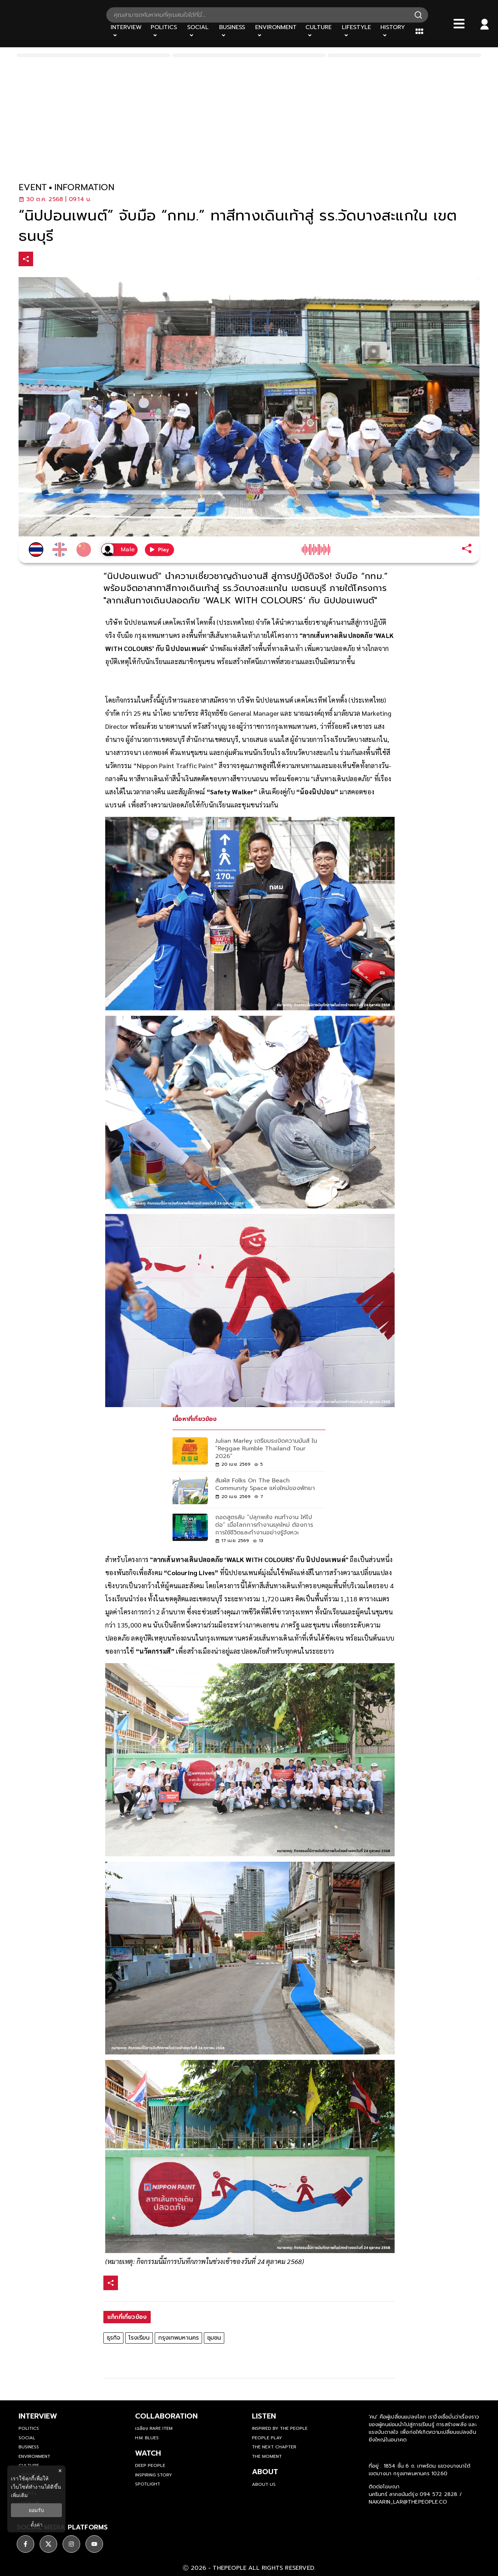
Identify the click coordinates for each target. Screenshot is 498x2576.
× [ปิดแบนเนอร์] (60, 2471)
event (33, 187)
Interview (38, 2416)
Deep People (150, 2465)
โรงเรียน (139, 2337)
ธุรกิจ (113, 2337)
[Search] (418, 15)
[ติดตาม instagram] (71, 2544)
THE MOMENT (267, 2456)
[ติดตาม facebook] (25, 2544)
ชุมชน (214, 2337)
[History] (393, 31)
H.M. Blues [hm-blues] (147, 2438)
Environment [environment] (34, 2456)
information (84, 187)
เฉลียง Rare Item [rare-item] (154, 2428)
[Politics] (164, 31)
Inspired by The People (280, 2428)
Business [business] (29, 2447)
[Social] (199, 31)
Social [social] (27, 2438)
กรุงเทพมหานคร (178, 2337)
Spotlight (147, 2484)
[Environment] (276, 31)
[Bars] (459, 24)
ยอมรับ (36, 2510)
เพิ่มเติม (19, 2495)
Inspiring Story (153, 2475)
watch (148, 2453)
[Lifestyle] (357, 31)
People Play (267, 2438)
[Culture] (319, 31)
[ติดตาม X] (48, 2544)
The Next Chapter (274, 2447)
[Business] (232, 31)
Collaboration (166, 2416)
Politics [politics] (29, 2428)
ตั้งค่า (37, 2525)
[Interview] (126, 31)
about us (264, 2484)
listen (264, 2416)
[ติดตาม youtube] (94, 2544)
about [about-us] (265, 2471)
